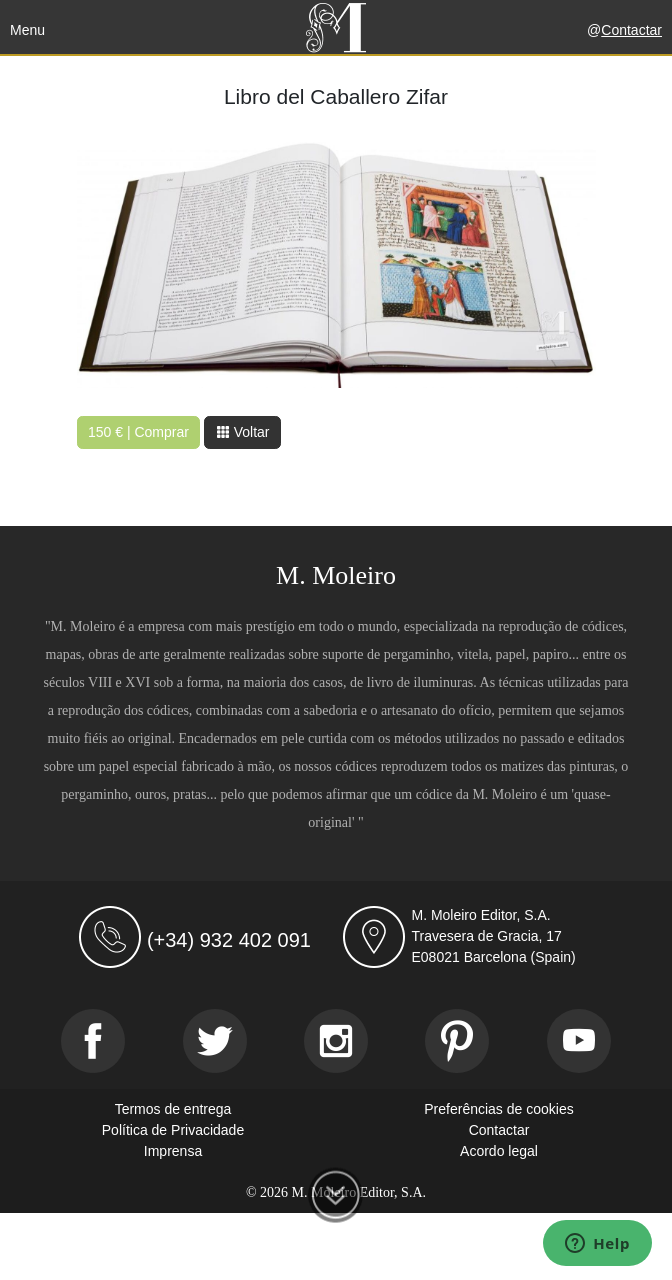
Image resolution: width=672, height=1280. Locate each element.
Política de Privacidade (173, 1130)
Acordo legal (499, 1151)
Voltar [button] (243, 432)
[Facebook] (93, 1041)
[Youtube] (579, 1041)
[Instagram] (336, 1041)
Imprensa (173, 1151)
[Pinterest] (457, 1041)
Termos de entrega (173, 1109)
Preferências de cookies (498, 1109)
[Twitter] (215, 1041)
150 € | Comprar (138, 432)
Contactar (631, 30)
